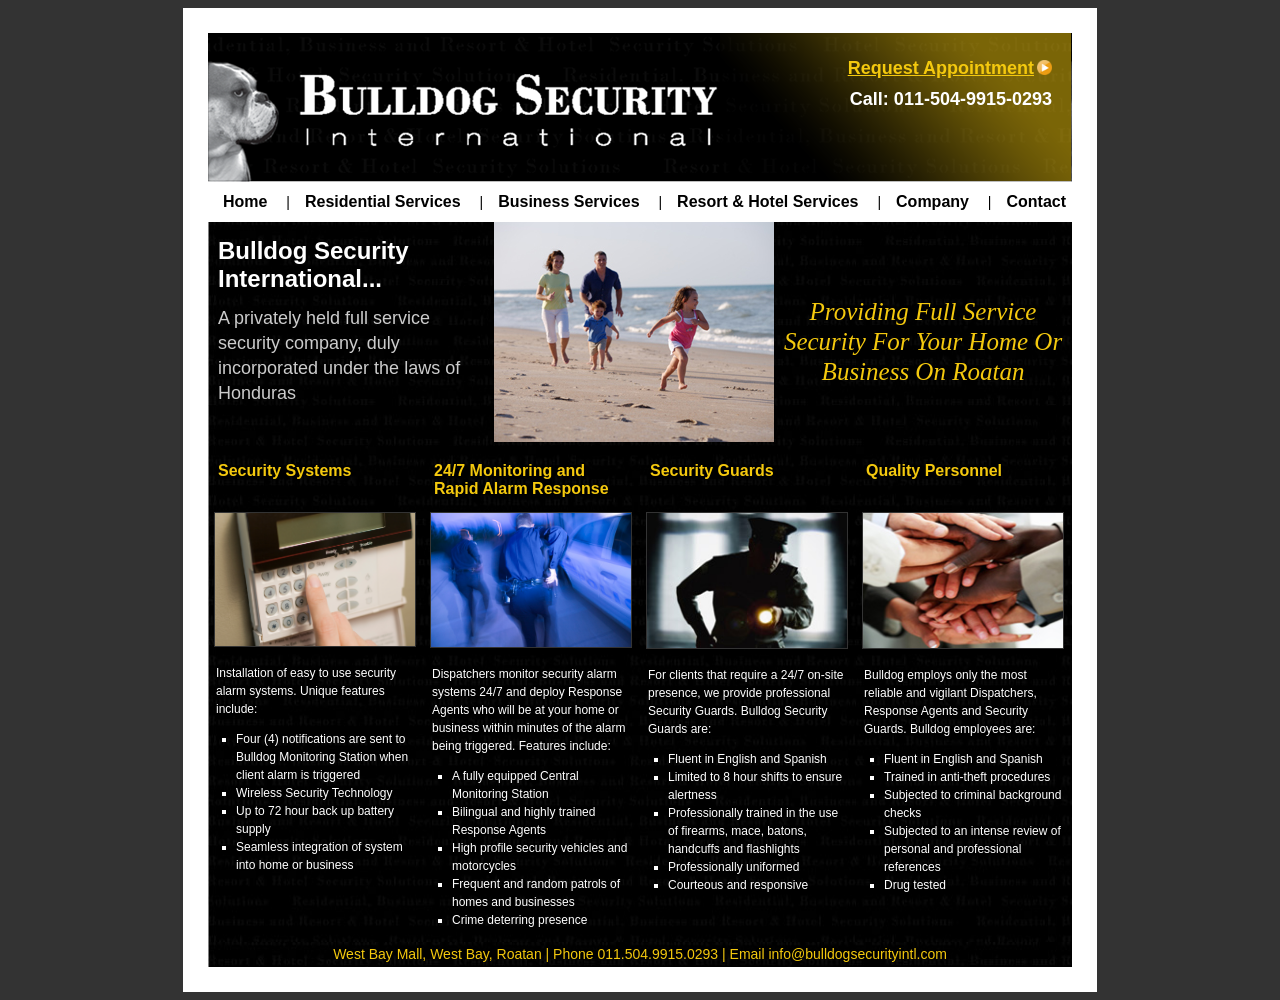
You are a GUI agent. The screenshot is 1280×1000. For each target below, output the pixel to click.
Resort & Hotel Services (779, 201)
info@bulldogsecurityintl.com (857, 954)
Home (256, 201)
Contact (1036, 201)
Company (943, 201)
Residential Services (394, 201)
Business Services (580, 201)
